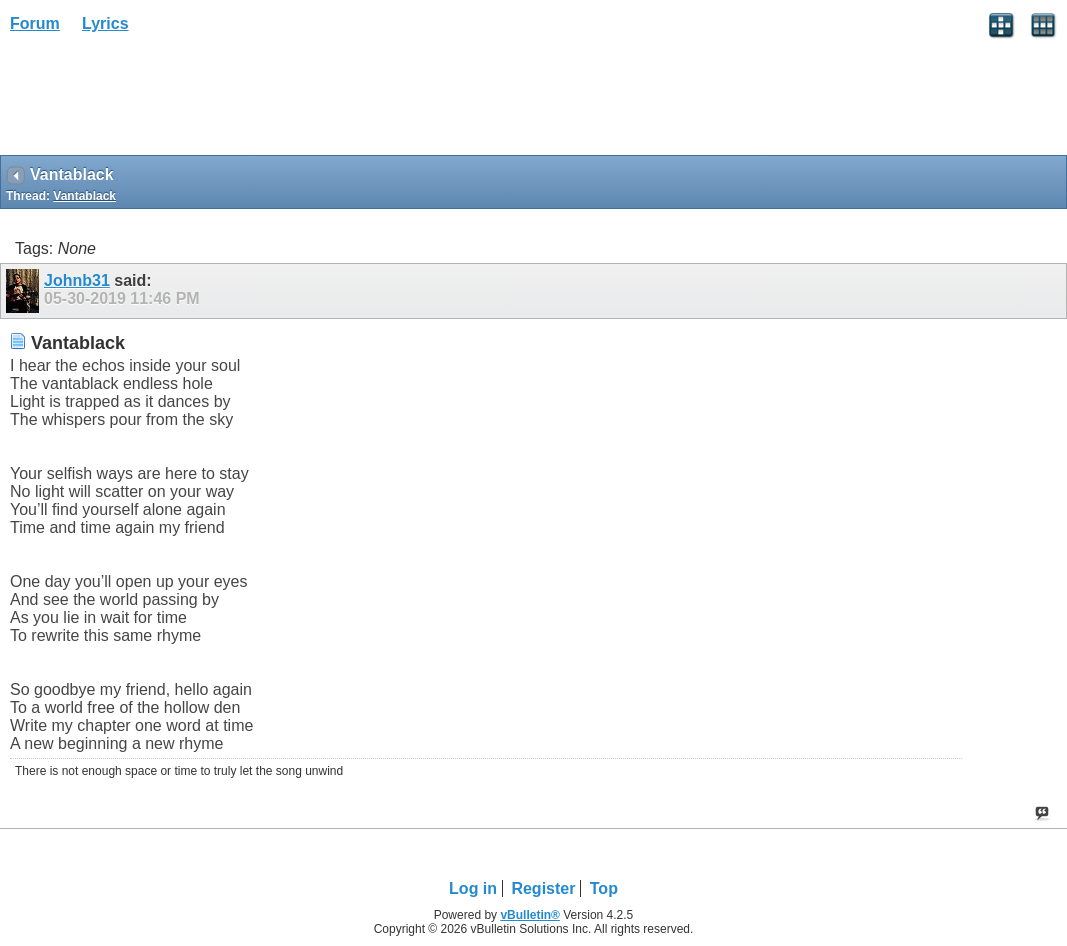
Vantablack (84, 196)
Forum (35, 23)
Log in (473, 888)
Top (604, 888)
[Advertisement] (160, 101)
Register (543, 888)
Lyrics (105, 23)
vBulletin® (530, 915)
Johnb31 (77, 280)
